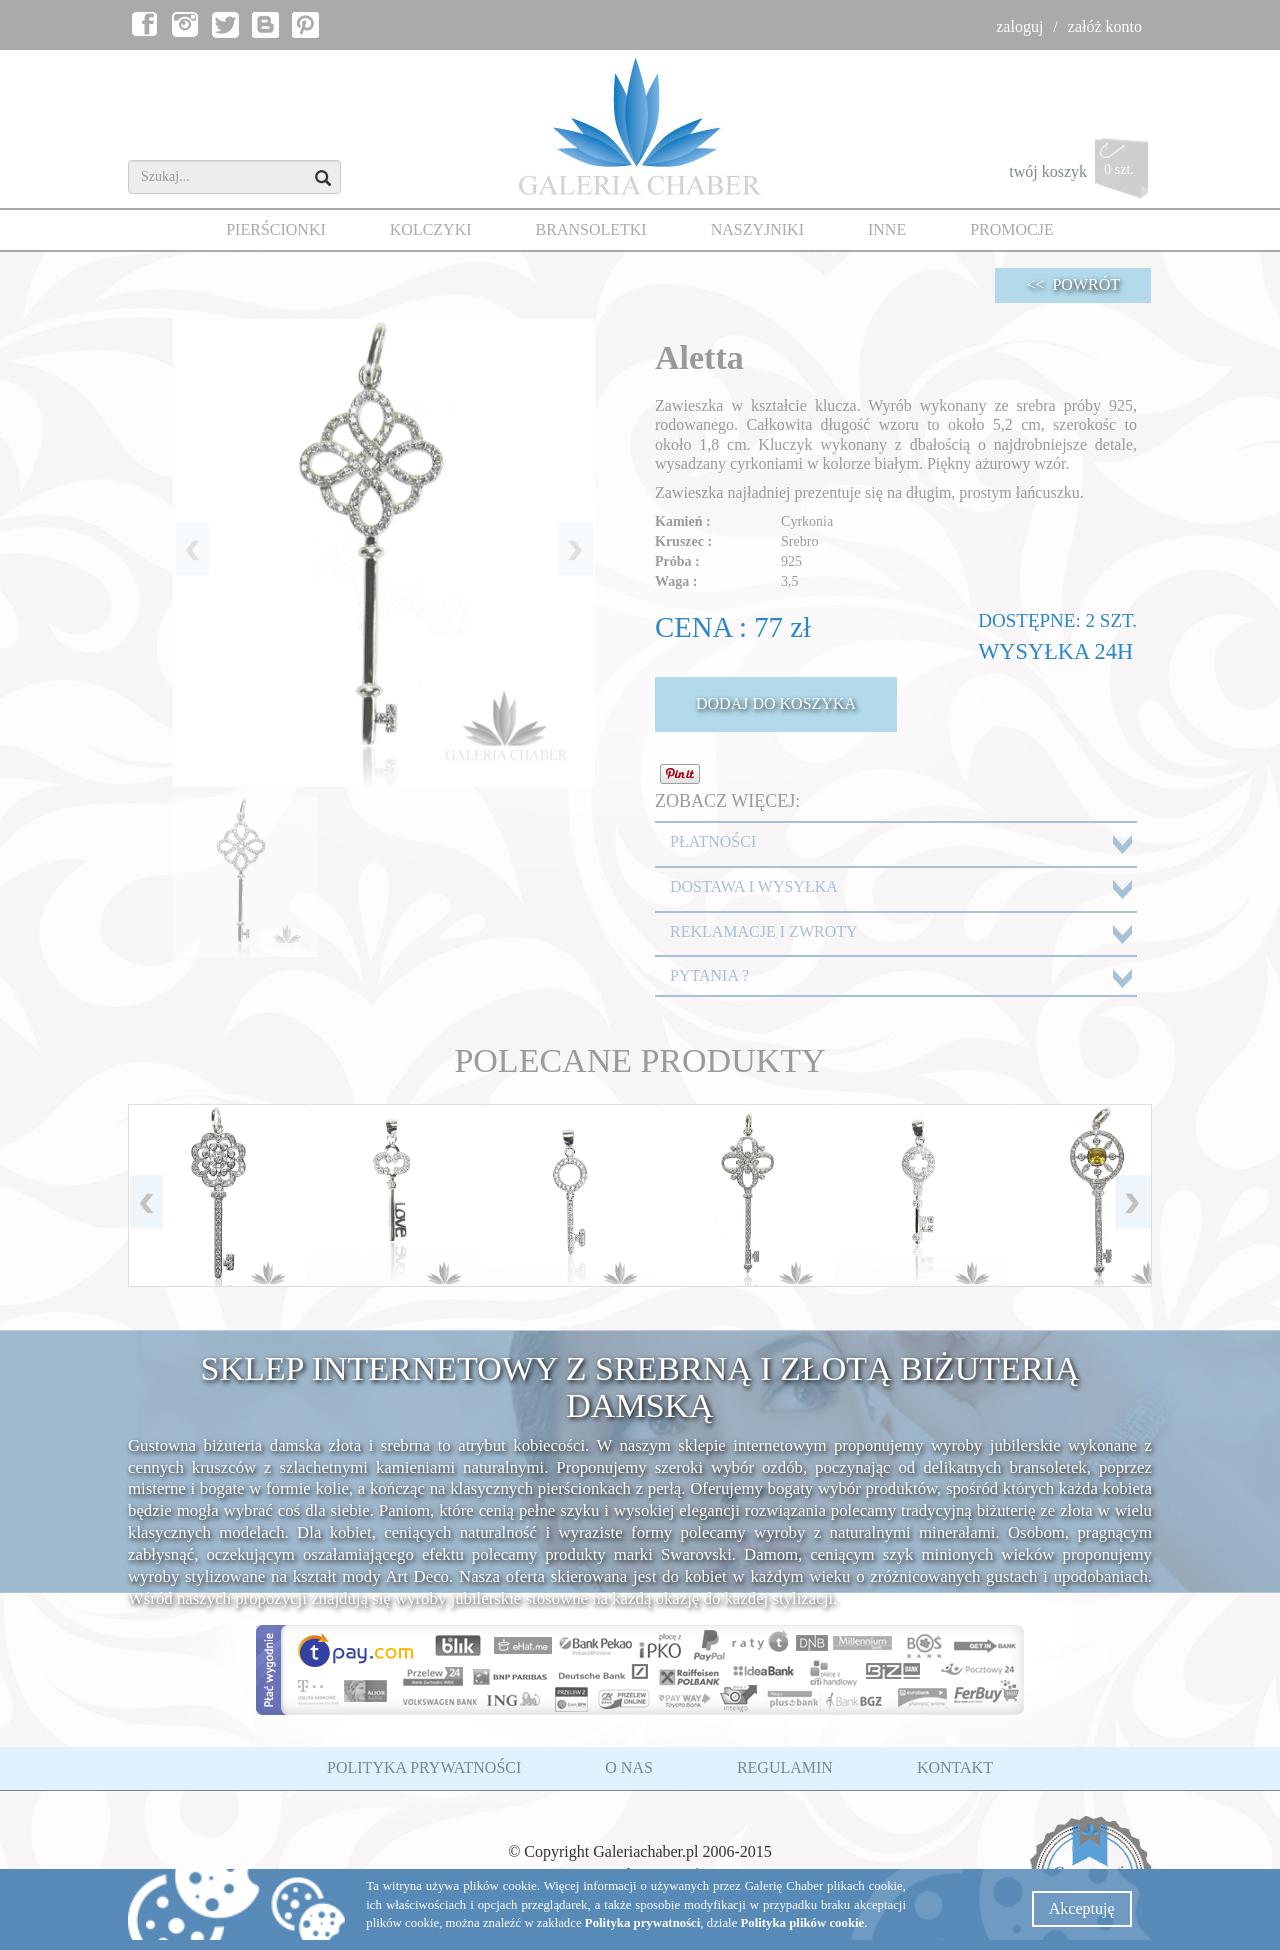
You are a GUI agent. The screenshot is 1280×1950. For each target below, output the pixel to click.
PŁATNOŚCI (713, 841)
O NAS (629, 1767)
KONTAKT (955, 1767)
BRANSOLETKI (591, 229)
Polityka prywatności (643, 1923)
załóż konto (1105, 26)
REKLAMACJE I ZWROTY (764, 931)
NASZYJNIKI (757, 229)
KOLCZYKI (431, 229)
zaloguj (1019, 26)
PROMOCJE (1012, 229)
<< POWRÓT (1073, 284)
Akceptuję (1082, 1908)
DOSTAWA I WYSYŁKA (754, 886)
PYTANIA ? (709, 975)
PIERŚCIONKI (276, 229)
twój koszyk (1080, 173)
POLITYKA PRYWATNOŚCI (424, 1767)
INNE (887, 229)
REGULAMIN (785, 1767)
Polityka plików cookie (803, 1923)
